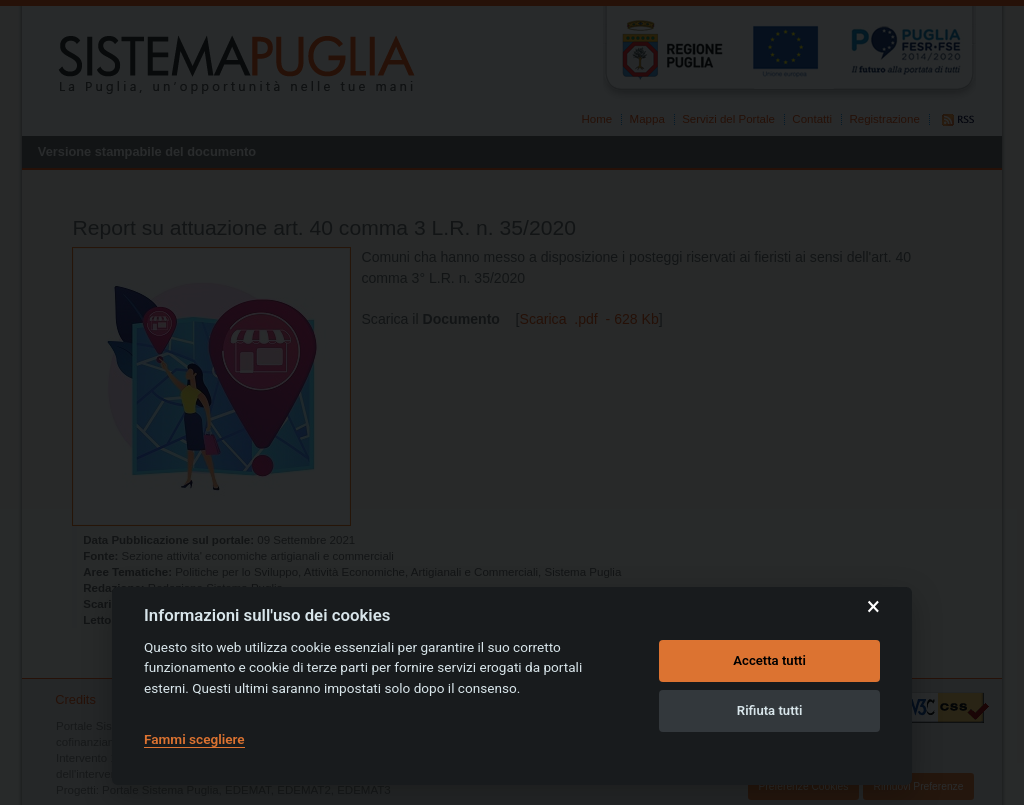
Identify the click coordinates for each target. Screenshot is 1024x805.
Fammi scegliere (194, 739)
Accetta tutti (769, 660)
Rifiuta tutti (770, 710)
